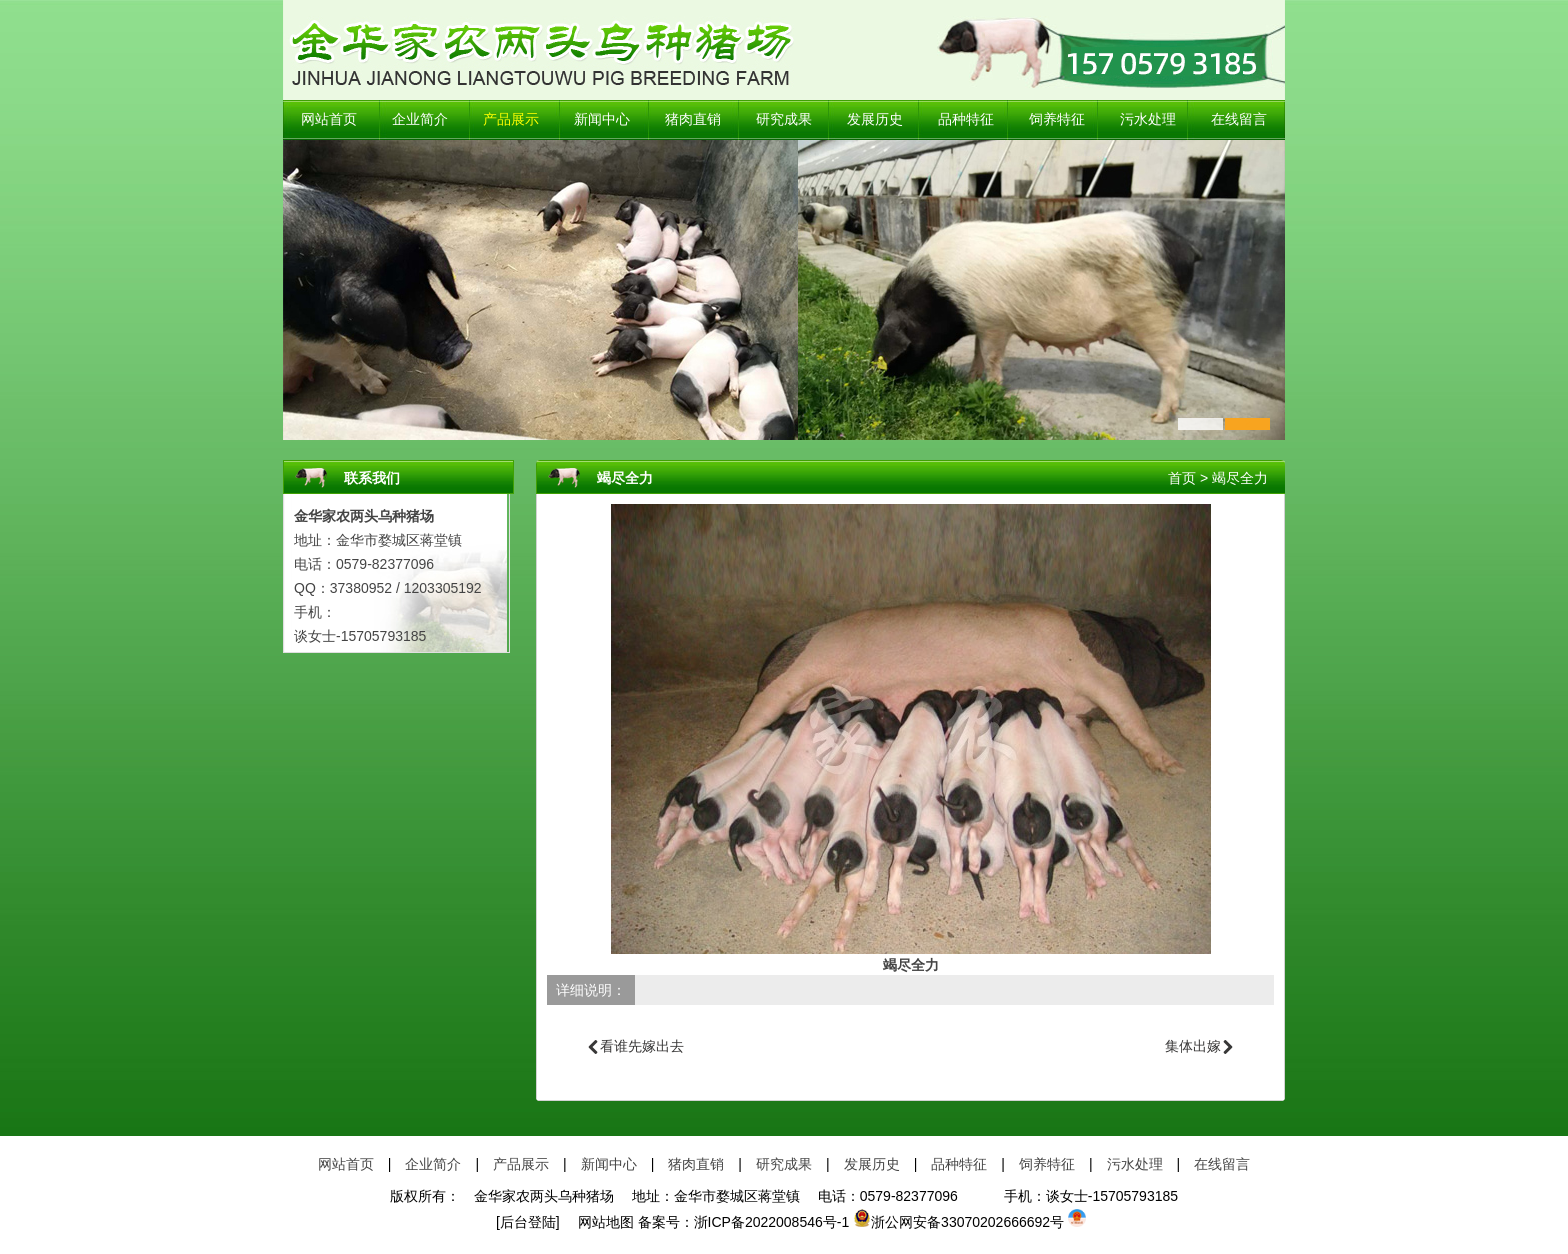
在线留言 (1239, 119)
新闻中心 (602, 119)
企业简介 (420, 119)
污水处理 (1148, 119)
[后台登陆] (528, 1222)
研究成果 (784, 119)
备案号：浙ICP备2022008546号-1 (744, 1222)
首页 (1182, 478)
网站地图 (599, 1222)
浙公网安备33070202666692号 (958, 1222)
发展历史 (875, 119)
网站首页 (329, 119)
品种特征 (966, 119)
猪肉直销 (693, 119)
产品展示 (511, 119)
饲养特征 (1057, 119)
